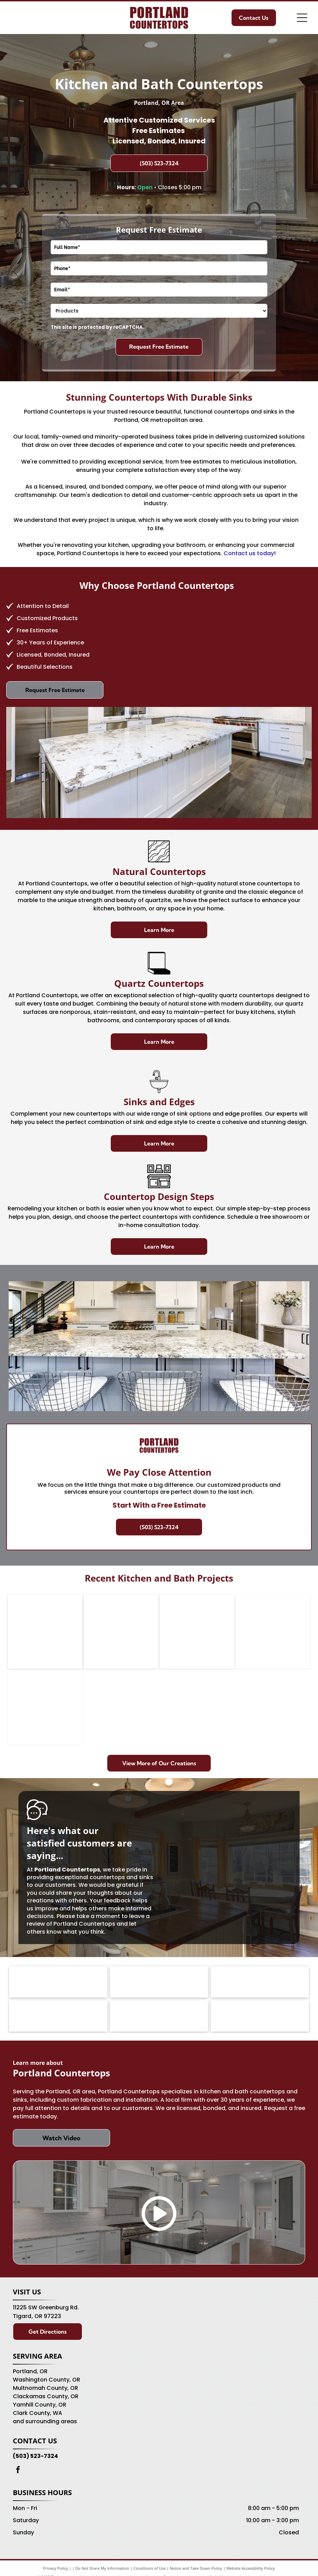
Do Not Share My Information (102, 2568)
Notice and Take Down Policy (196, 2568)
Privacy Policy (55, 2568)
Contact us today (249, 553)
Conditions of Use (149, 2568)
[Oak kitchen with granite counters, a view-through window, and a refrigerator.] (45, 1631)
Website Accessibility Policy (250, 2568)
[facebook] (18, 2471)
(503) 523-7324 (35, 2456)
